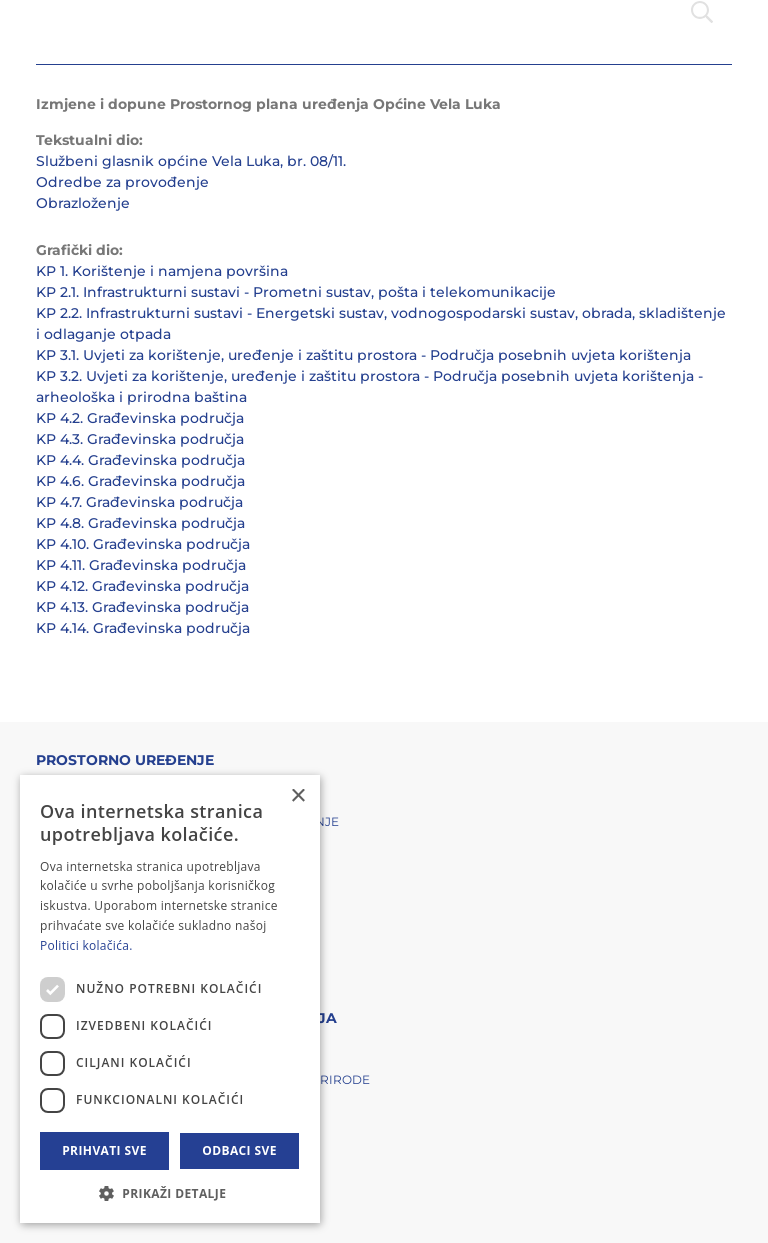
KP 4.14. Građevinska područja (143, 628)
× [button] (297, 796)
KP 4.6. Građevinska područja (140, 481)
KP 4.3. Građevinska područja (140, 439)
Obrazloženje (83, 203)
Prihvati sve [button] (104, 1150)
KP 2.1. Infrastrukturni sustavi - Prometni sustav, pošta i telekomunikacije (296, 292)
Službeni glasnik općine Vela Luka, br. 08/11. (191, 161)
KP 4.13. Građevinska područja (142, 607)
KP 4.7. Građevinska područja (139, 502)
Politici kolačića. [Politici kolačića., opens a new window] (86, 945)
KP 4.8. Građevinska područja (140, 523)
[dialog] (170, 999)
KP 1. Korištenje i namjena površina (162, 271)
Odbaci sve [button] (239, 1150)
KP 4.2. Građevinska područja (140, 418)
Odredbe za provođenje (122, 182)
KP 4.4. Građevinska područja (140, 460)
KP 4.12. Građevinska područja (142, 586)
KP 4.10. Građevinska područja (143, 544)
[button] (170, 1193)
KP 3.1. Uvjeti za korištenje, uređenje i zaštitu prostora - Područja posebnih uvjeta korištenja (363, 355)
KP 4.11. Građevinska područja (141, 565)
